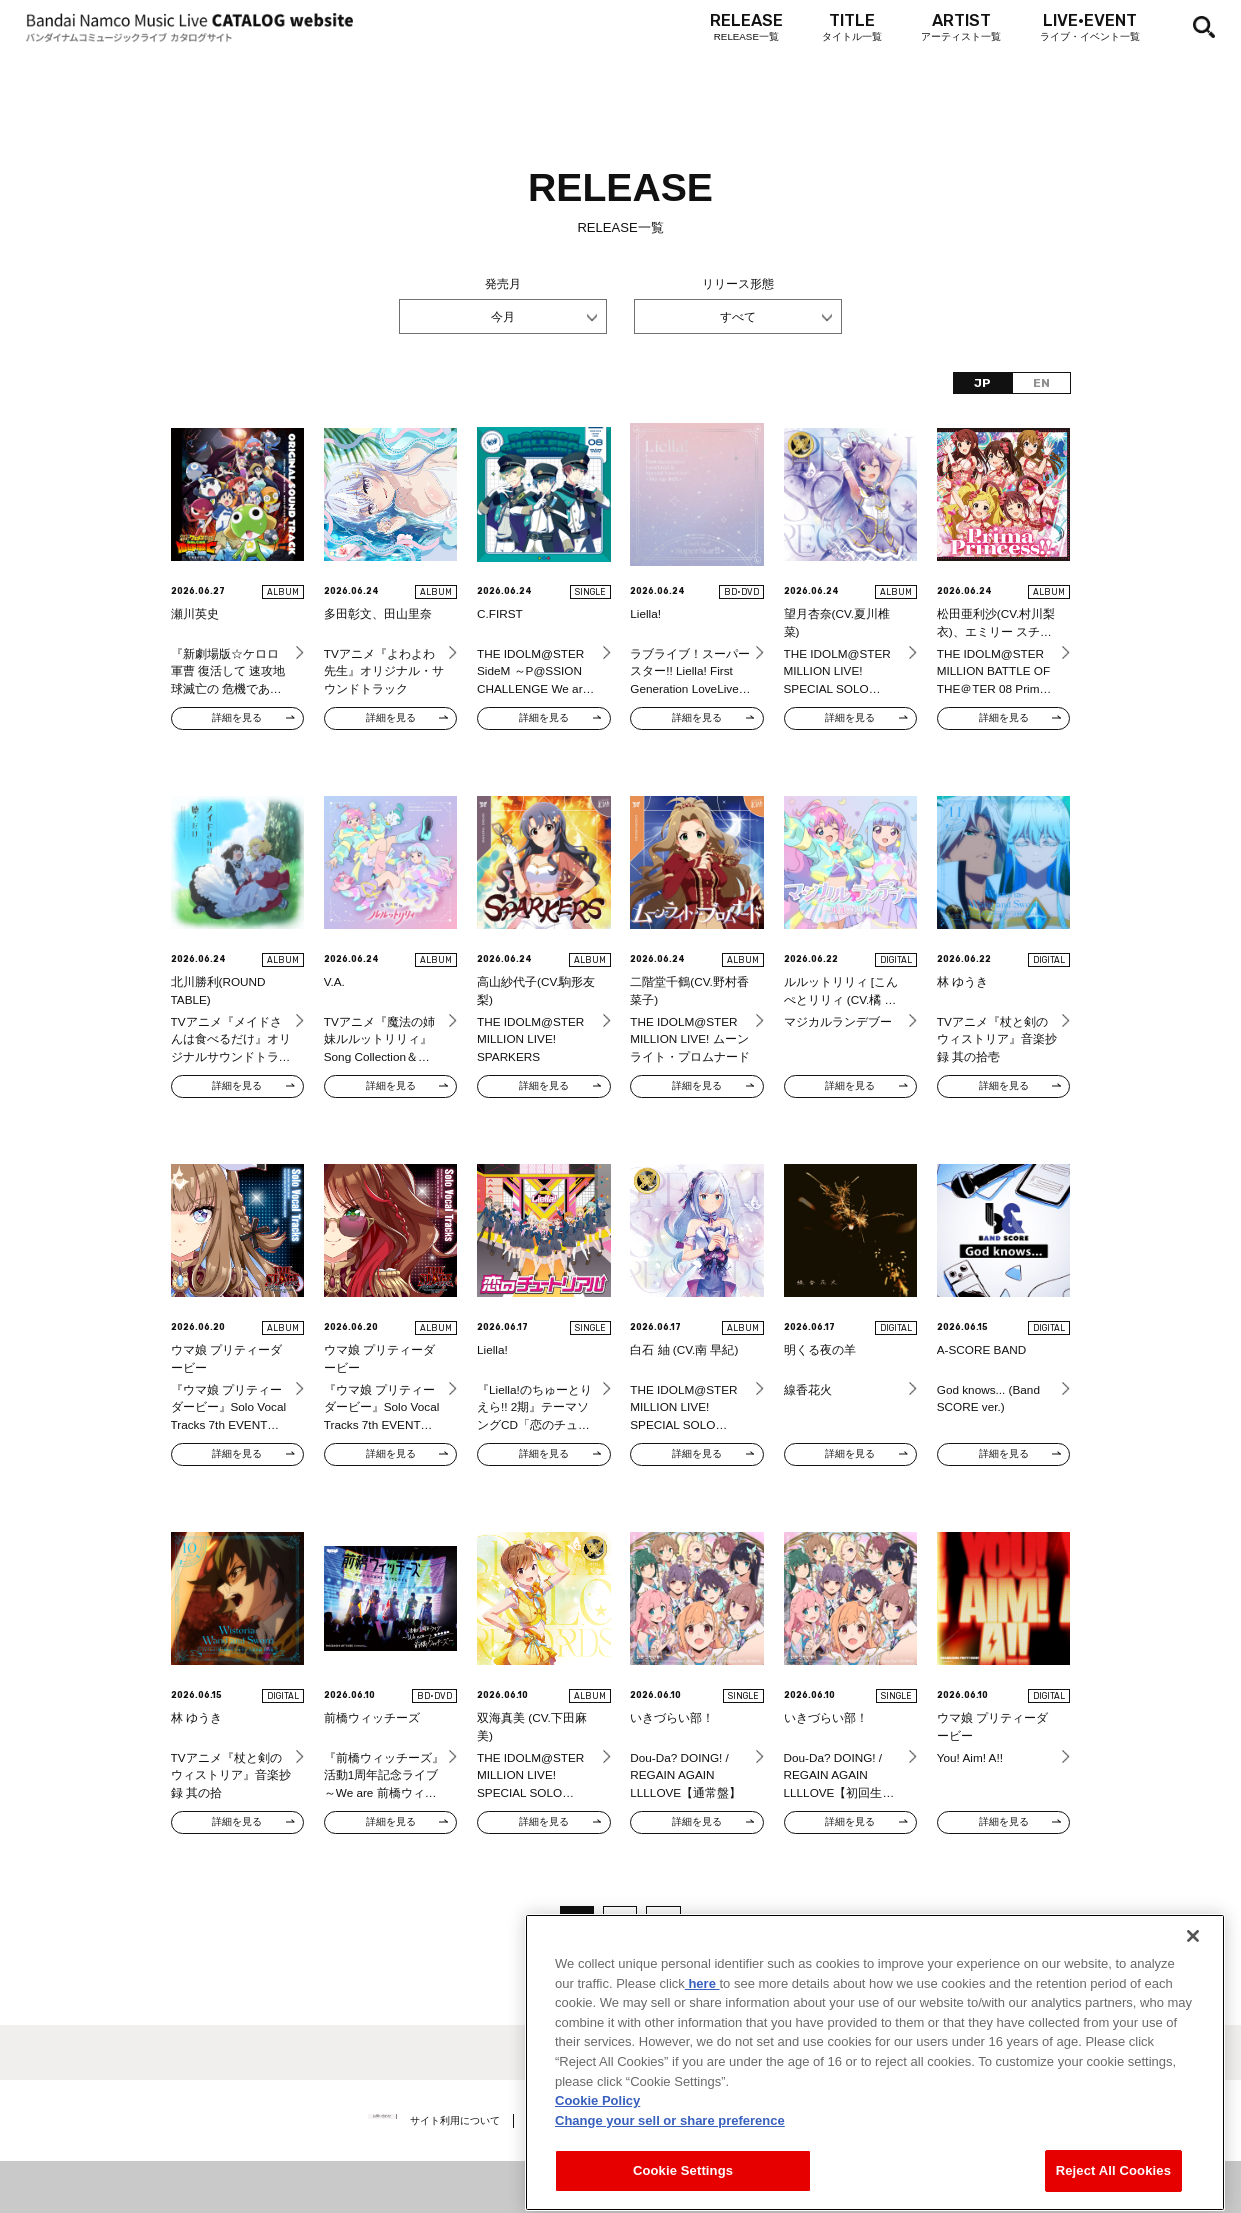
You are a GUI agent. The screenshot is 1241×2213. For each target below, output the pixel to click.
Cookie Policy (597, 2188)
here (702, 2071)
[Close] (1193, 2024)
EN (1041, 383)
